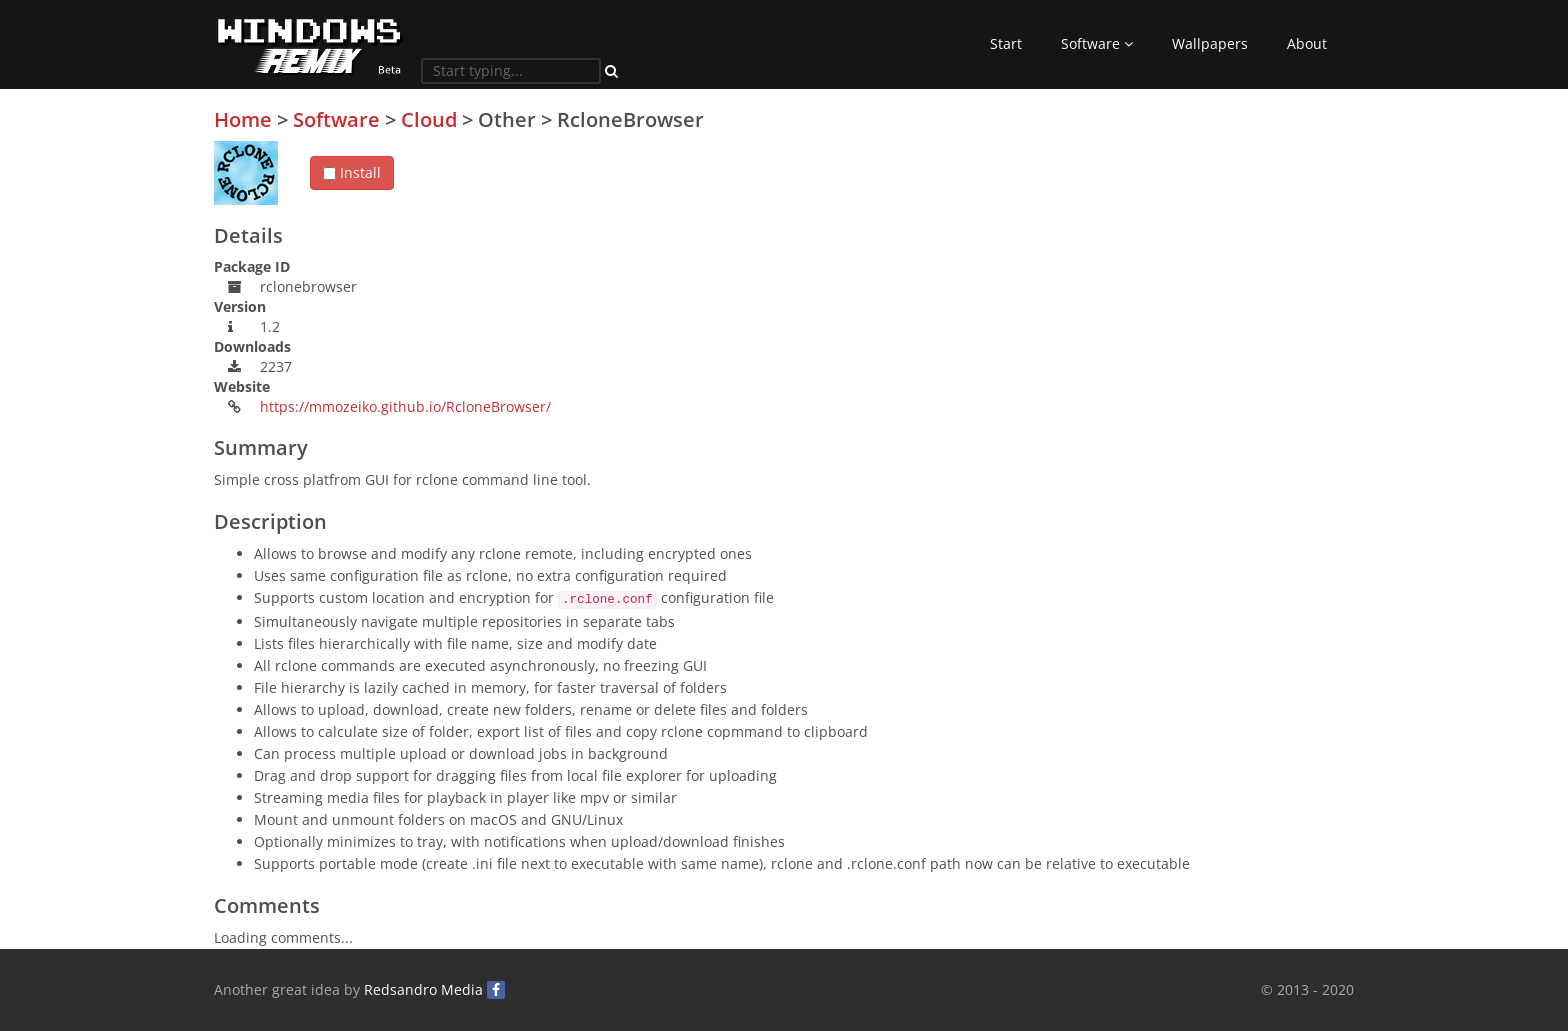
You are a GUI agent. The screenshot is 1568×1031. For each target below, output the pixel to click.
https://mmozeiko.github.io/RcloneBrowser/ (405, 406)
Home (243, 119)
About (1307, 43)
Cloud (429, 119)
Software (1097, 43)
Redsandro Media (423, 989)
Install (352, 172)
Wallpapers (1210, 43)
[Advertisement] (1204, 249)
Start (1006, 43)
